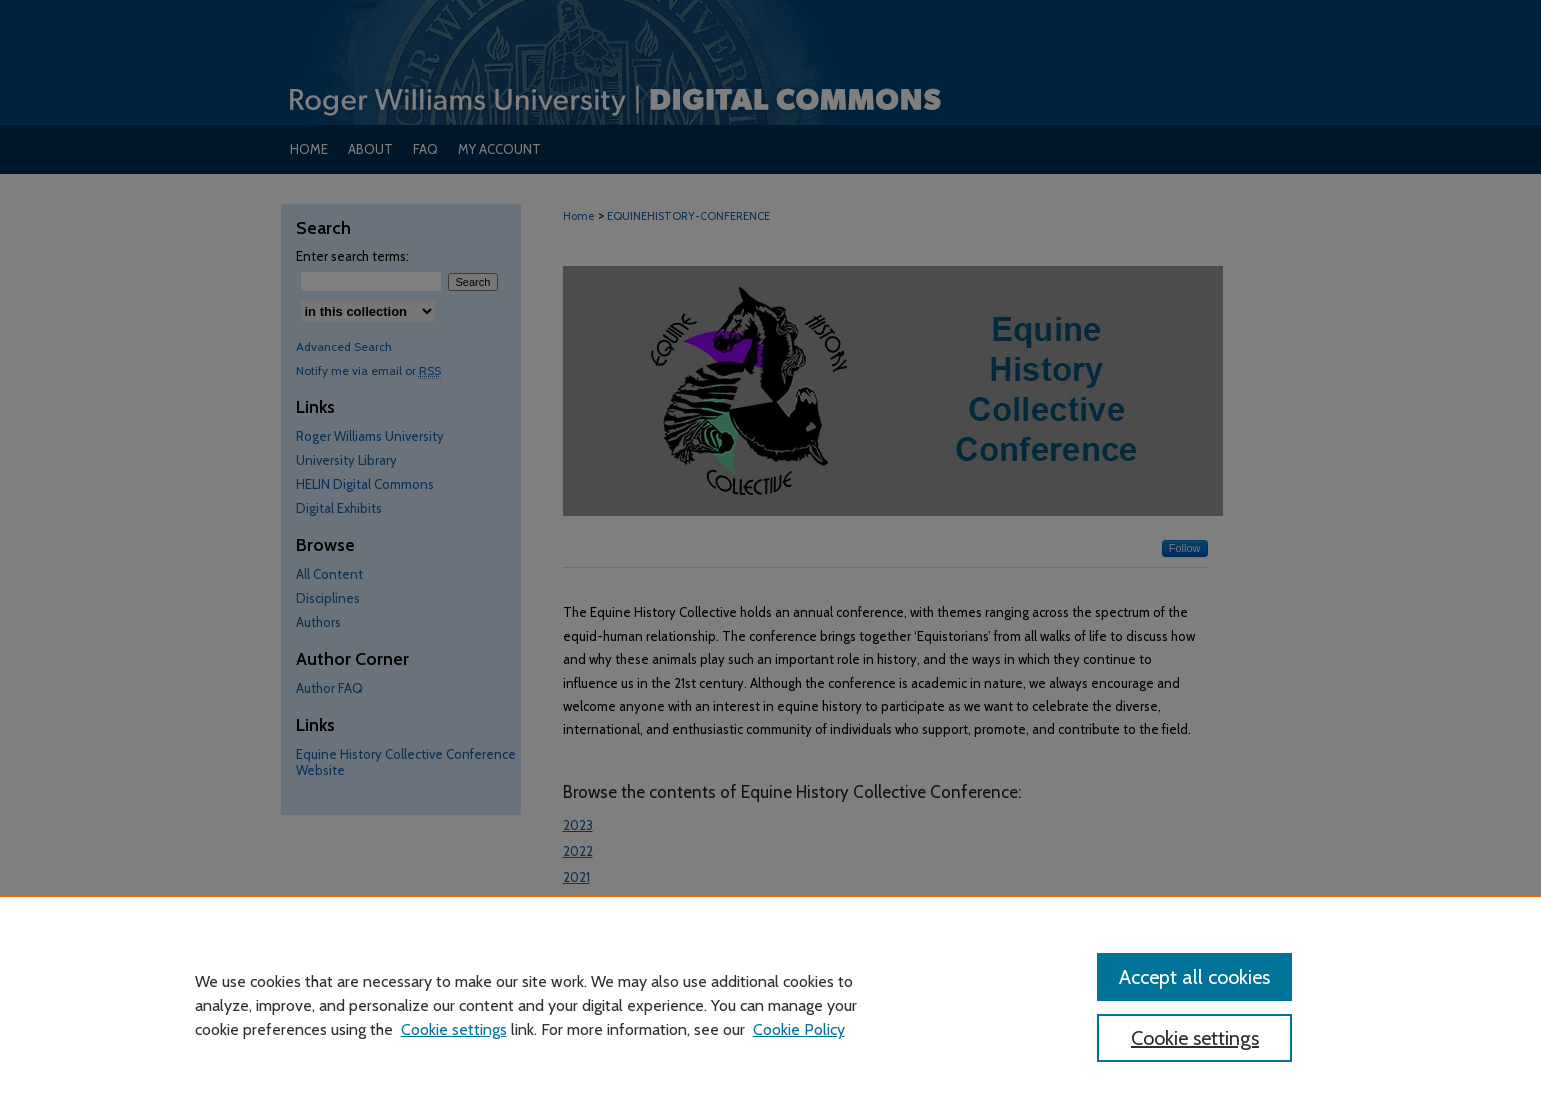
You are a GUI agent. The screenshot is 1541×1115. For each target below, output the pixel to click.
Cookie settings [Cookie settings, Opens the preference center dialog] (1195, 1038)
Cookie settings (454, 1029)
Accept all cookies (1194, 977)
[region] (770, 1005)
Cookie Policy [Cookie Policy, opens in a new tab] (799, 1029)
